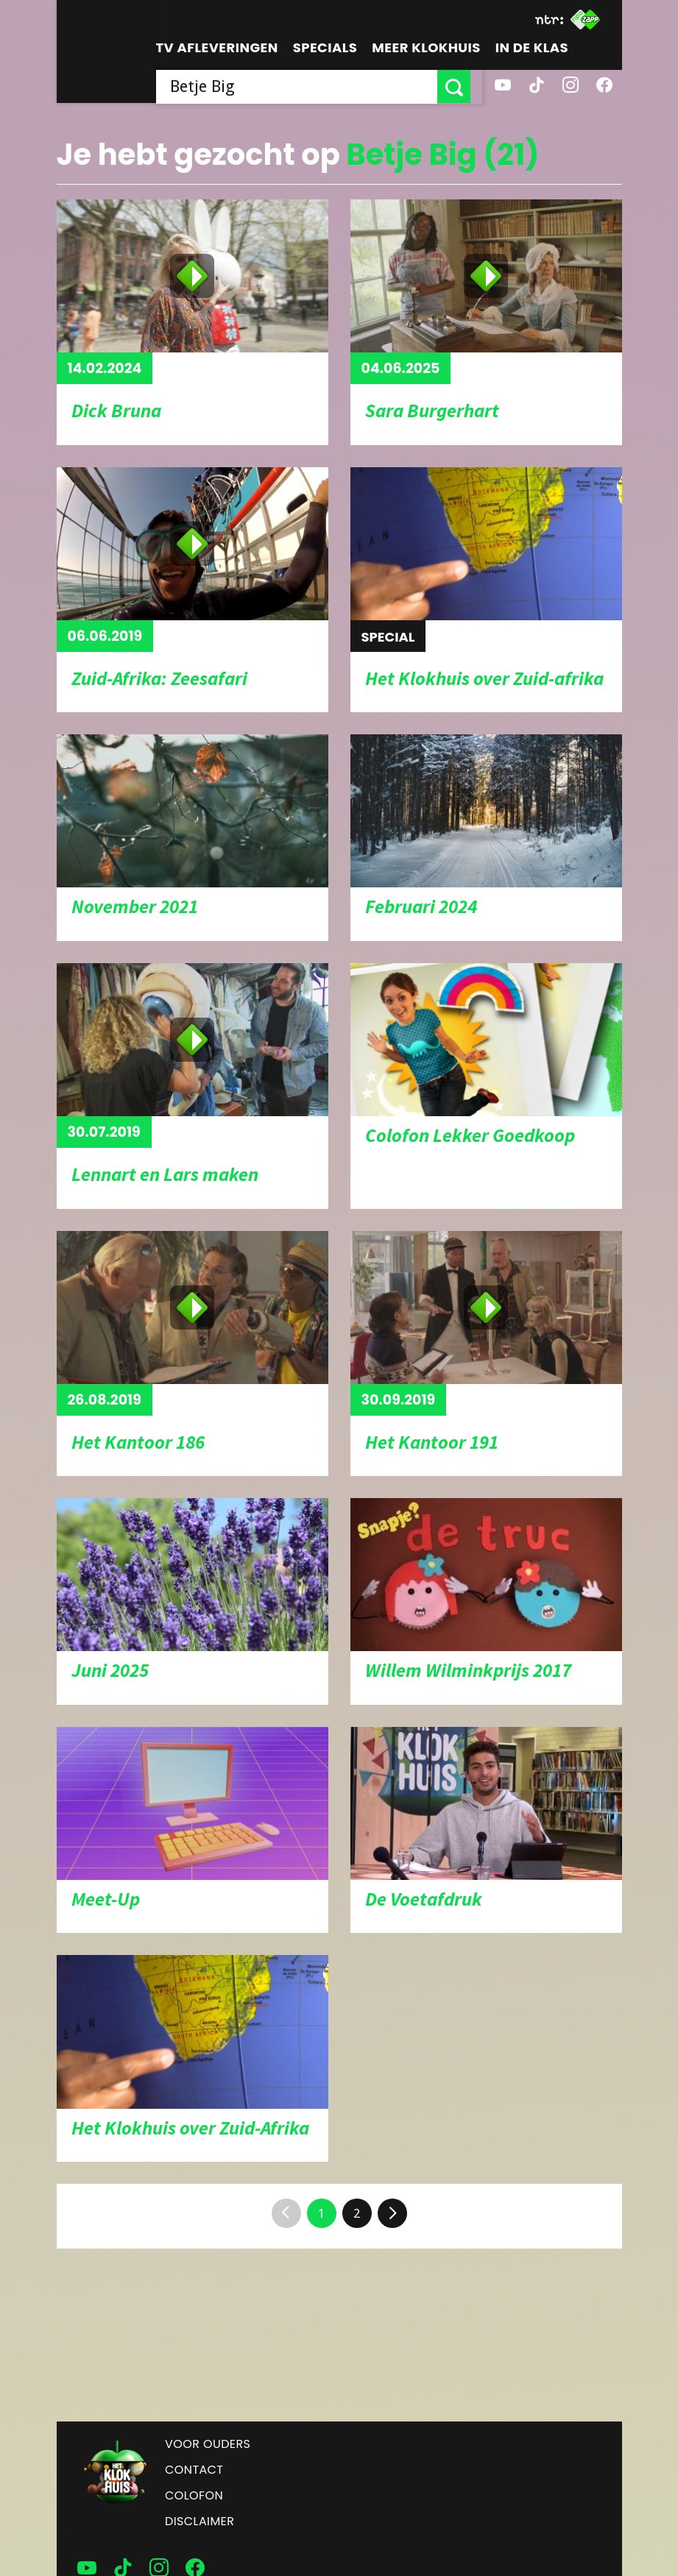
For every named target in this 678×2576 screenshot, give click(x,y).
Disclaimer (199, 2521)
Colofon (194, 2495)
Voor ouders (207, 2443)
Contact (194, 2469)
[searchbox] (302, 86)
